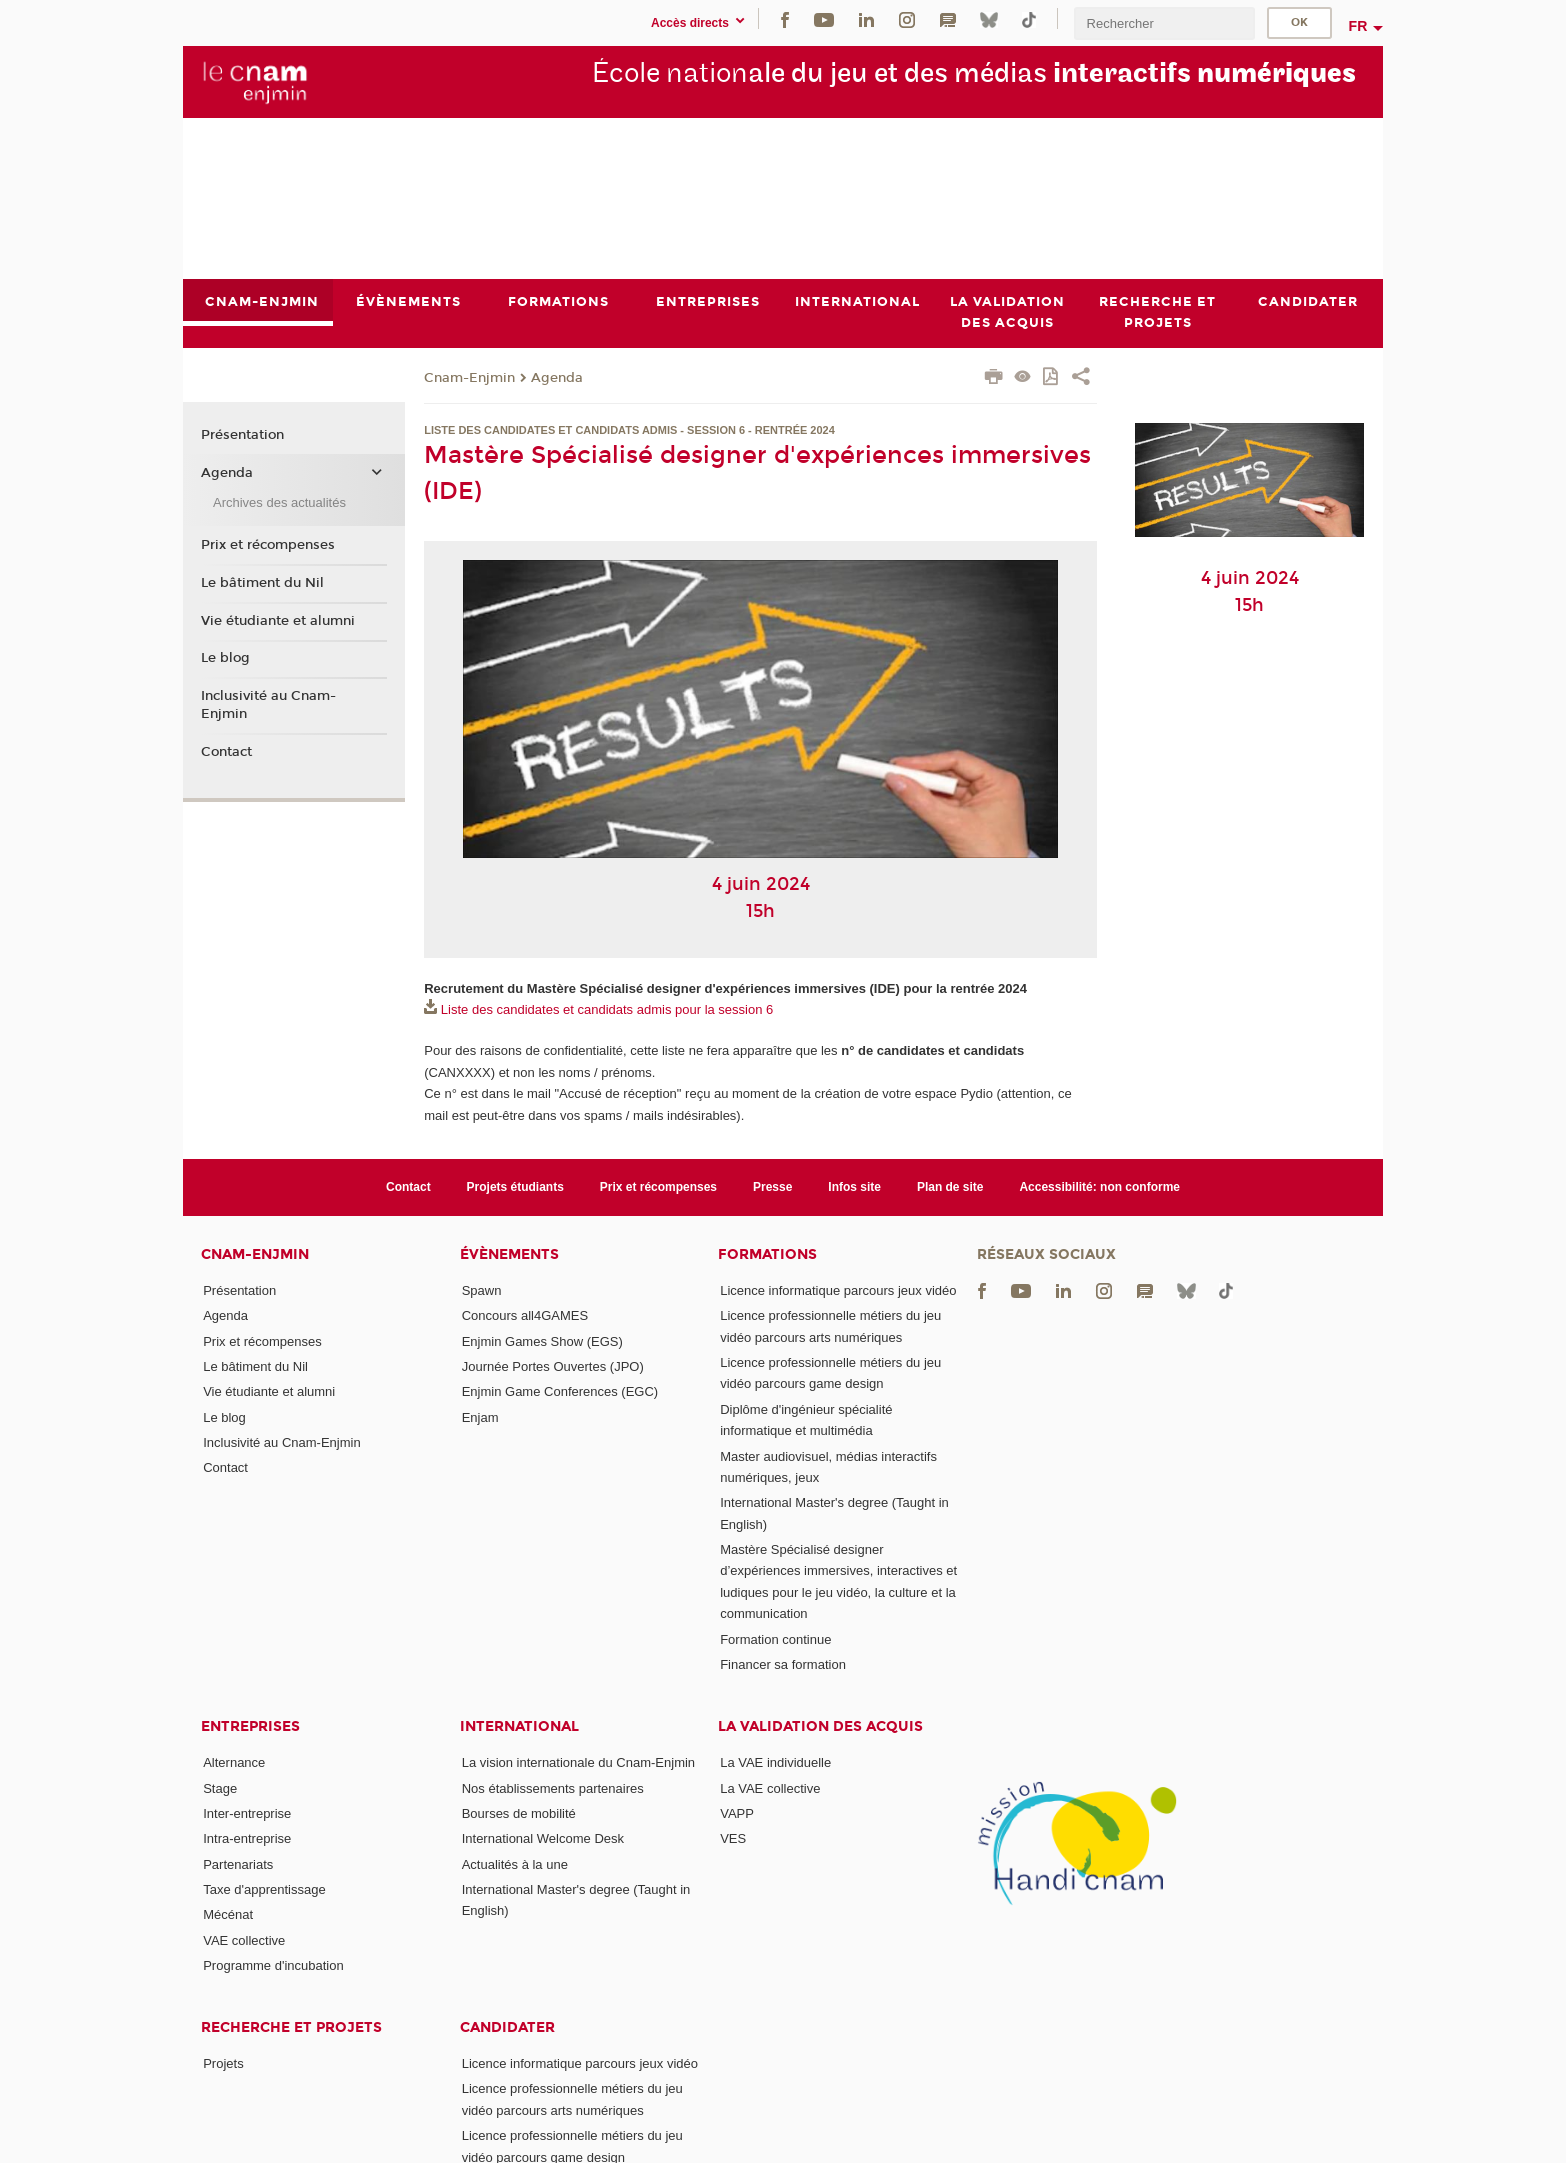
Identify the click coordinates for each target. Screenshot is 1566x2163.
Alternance (234, 1762)
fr (1358, 26)
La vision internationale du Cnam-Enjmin (578, 1762)
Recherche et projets (291, 2027)
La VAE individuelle (775, 1762)
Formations (767, 1254)
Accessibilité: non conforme (1099, 1187)
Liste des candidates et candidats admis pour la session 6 (607, 1010)
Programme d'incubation (273, 1965)
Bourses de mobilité (519, 1813)
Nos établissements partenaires (553, 1788)
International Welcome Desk (543, 1838)
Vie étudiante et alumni (278, 621)
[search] (1164, 23)
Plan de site (950, 1187)
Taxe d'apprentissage (264, 1889)
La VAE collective (770, 1788)
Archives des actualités (279, 502)
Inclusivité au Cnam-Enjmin (268, 705)
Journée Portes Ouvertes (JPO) (553, 1366)
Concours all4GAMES (525, 1315)
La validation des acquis (820, 1726)
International (519, 1726)
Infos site (854, 1187)
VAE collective (244, 1940)
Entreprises (250, 1726)
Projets (223, 2063)
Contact (226, 752)
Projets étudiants (515, 1187)
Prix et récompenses (268, 545)
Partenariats (238, 1864)
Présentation (242, 436)
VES (733, 1838)
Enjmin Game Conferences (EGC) (560, 1391)
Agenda (557, 378)
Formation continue (775, 1639)
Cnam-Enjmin (469, 378)
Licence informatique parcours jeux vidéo (838, 1290)
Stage (220, 1788)
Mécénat (228, 1914)
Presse (772, 1187)
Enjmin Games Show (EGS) (542, 1341)
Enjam (480, 1417)
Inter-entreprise (247, 1813)
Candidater (507, 2027)
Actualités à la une (515, 1864)
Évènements (509, 1254)
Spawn (482, 1290)
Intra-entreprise (247, 1838)
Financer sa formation (783, 1664)
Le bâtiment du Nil (262, 583)
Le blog (225, 658)
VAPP (737, 1813)
